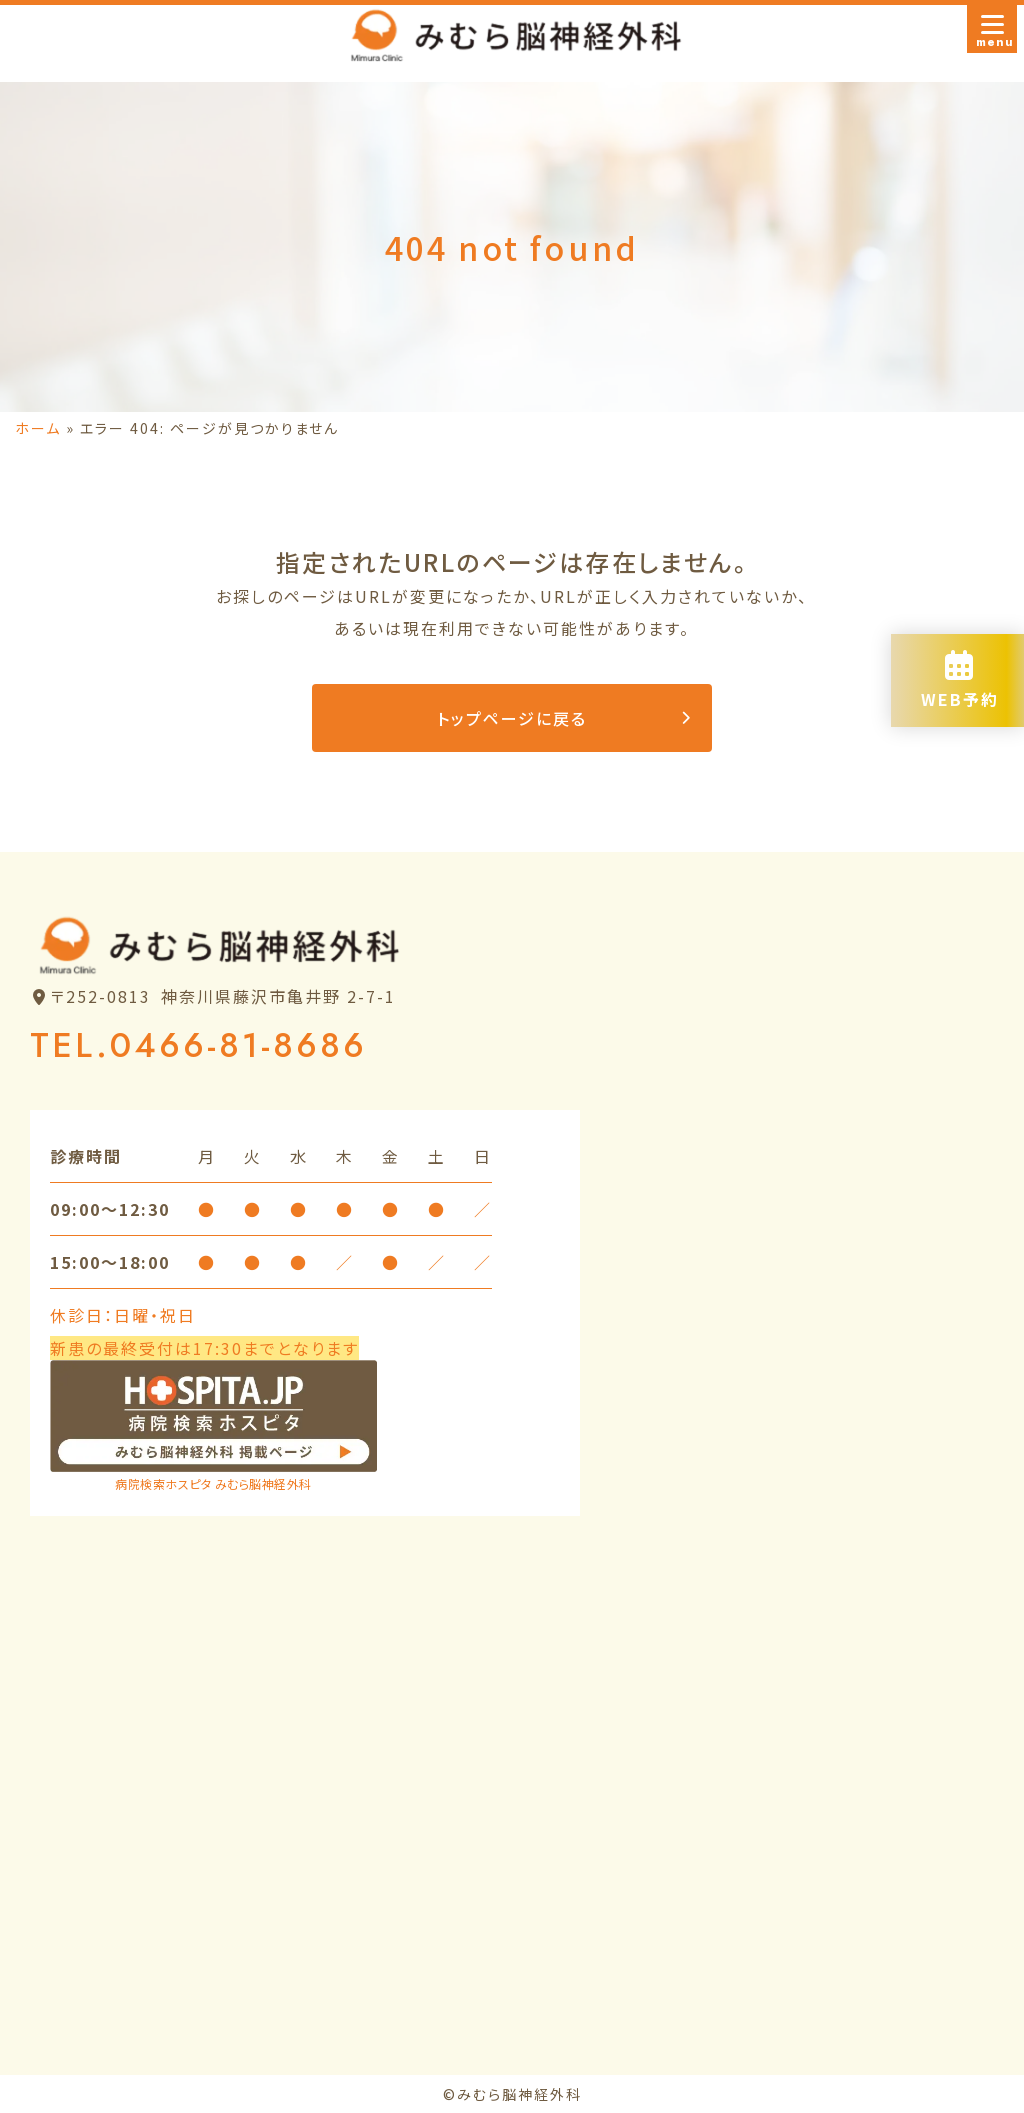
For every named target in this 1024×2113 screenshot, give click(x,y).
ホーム (38, 428)
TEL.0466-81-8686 (198, 1045)
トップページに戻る (512, 718)
